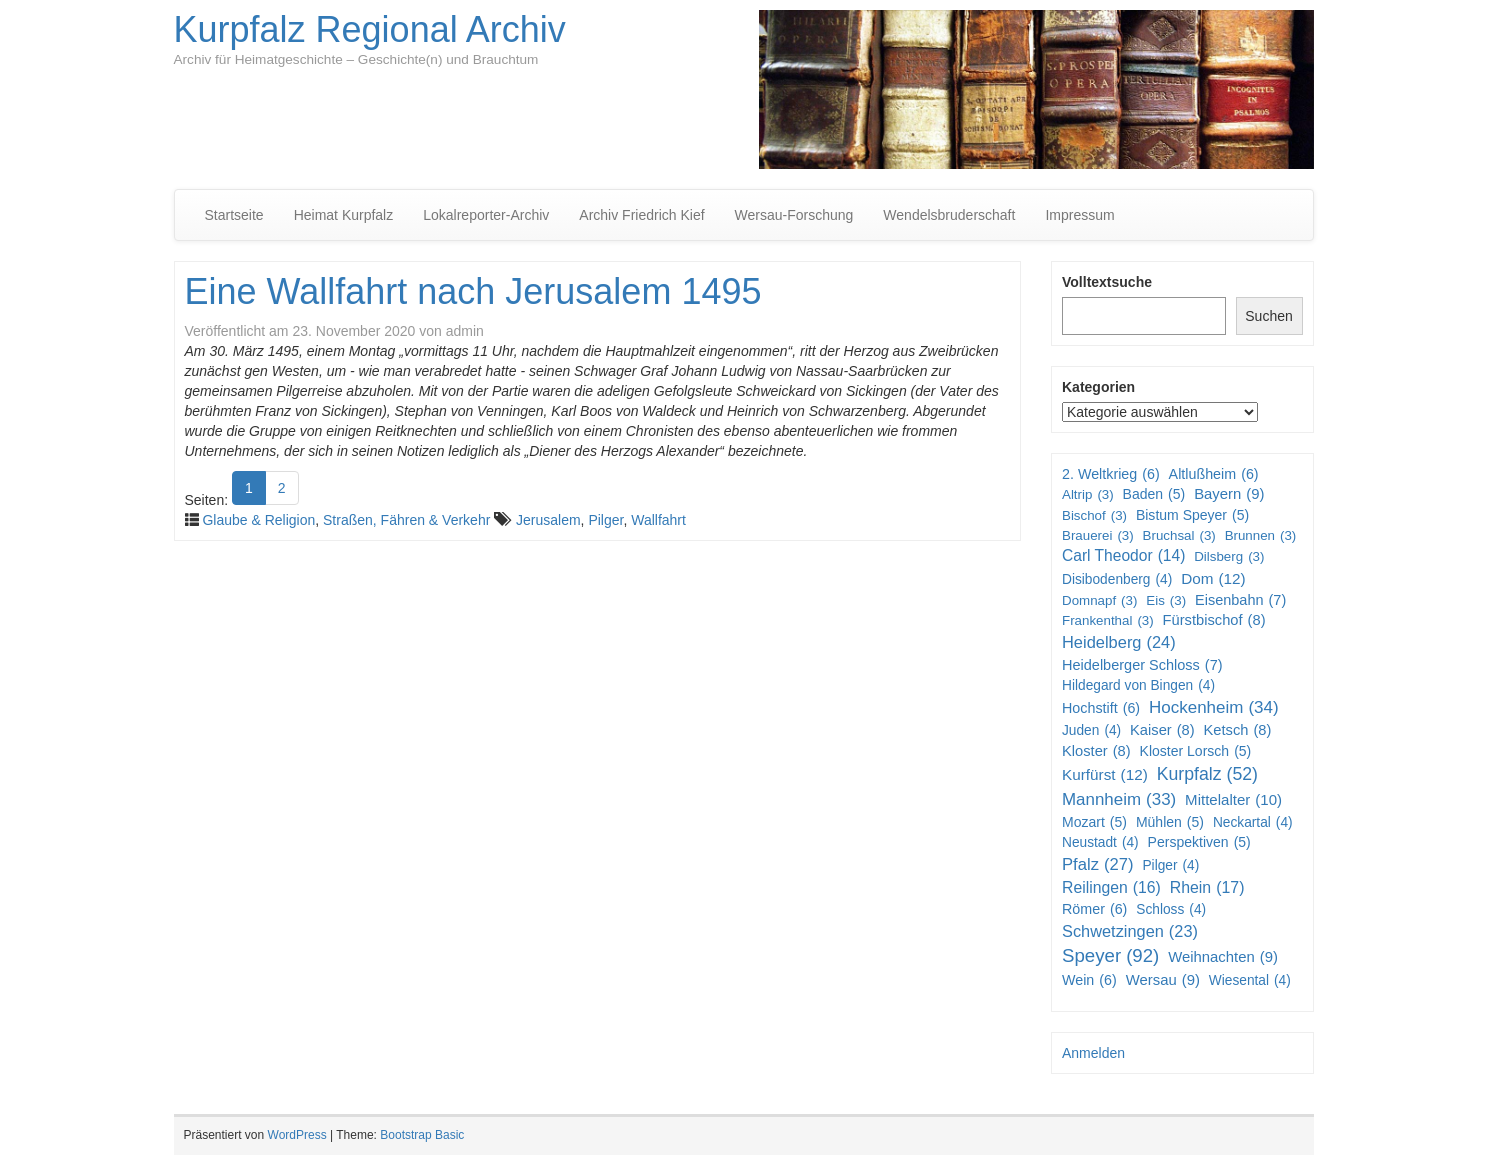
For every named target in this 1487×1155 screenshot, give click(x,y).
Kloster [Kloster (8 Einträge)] (1096, 751)
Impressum (1079, 215)
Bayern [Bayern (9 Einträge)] (1229, 494)
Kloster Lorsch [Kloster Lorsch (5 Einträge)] (1196, 751)
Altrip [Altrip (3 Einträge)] (1088, 494)
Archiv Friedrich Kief (641, 215)
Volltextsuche (1107, 282)
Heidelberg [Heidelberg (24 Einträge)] (1119, 643)
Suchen (1268, 316)
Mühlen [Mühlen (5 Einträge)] (1170, 822)
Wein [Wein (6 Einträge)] (1089, 980)
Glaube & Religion (258, 520)
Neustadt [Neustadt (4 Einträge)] (1100, 843)
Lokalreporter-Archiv (486, 215)
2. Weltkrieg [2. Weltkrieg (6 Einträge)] (1111, 474)
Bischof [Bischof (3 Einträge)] (1094, 515)
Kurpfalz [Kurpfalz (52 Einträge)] (1207, 774)
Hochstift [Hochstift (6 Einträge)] (1101, 708)
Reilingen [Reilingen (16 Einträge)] (1111, 888)
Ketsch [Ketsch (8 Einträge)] (1238, 730)
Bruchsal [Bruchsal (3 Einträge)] (1179, 535)
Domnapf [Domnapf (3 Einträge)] (1099, 600)
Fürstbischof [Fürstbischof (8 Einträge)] (1214, 620)
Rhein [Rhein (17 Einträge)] (1207, 888)
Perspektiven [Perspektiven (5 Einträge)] (1199, 842)
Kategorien (1098, 387)
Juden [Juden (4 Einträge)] (1091, 731)
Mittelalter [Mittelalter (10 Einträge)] (1233, 799)
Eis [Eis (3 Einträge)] (1166, 600)
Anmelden (1093, 1053)
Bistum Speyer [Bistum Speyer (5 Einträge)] (1192, 515)
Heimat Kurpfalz (344, 215)
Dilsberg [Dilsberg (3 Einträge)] (1229, 556)
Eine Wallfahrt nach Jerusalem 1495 (473, 291)
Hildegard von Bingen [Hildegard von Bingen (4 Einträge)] (1138, 686)
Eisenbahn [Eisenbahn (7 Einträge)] (1240, 600)
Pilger (605, 520)
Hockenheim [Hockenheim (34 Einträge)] (1214, 708)
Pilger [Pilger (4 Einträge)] (1170, 866)
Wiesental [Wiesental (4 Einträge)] (1250, 981)
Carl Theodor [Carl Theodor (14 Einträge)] (1123, 556)
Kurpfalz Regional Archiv (370, 29)
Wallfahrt (658, 520)
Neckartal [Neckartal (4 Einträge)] (1253, 823)
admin (465, 331)
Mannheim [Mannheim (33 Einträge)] (1119, 800)
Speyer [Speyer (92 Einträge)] (1110, 956)
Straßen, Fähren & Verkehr (406, 520)
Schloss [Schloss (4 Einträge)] (1171, 910)
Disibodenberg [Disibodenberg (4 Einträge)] (1117, 580)
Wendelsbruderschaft (949, 215)
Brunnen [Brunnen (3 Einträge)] (1261, 535)
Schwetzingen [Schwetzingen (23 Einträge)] (1130, 931)
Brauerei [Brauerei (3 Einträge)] (1098, 535)
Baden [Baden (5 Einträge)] (1154, 494)
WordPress (297, 1135)
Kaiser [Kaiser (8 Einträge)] (1162, 730)
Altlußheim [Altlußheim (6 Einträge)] (1214, 474)
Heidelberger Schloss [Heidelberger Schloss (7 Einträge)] (1142, 665)
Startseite (234, 215)
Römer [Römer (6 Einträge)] (1094, 909)
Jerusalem (548, 520)
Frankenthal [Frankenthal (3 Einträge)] (1108, 620)
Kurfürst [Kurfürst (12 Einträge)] (1105, 775)
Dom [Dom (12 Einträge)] (1213, 579)
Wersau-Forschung (794, 215)
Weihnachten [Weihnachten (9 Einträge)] (1223, 957)
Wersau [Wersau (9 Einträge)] (1163, 980)
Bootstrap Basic (422, 1135)
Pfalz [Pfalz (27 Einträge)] (1098, 865)
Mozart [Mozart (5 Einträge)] (1094, 822)
